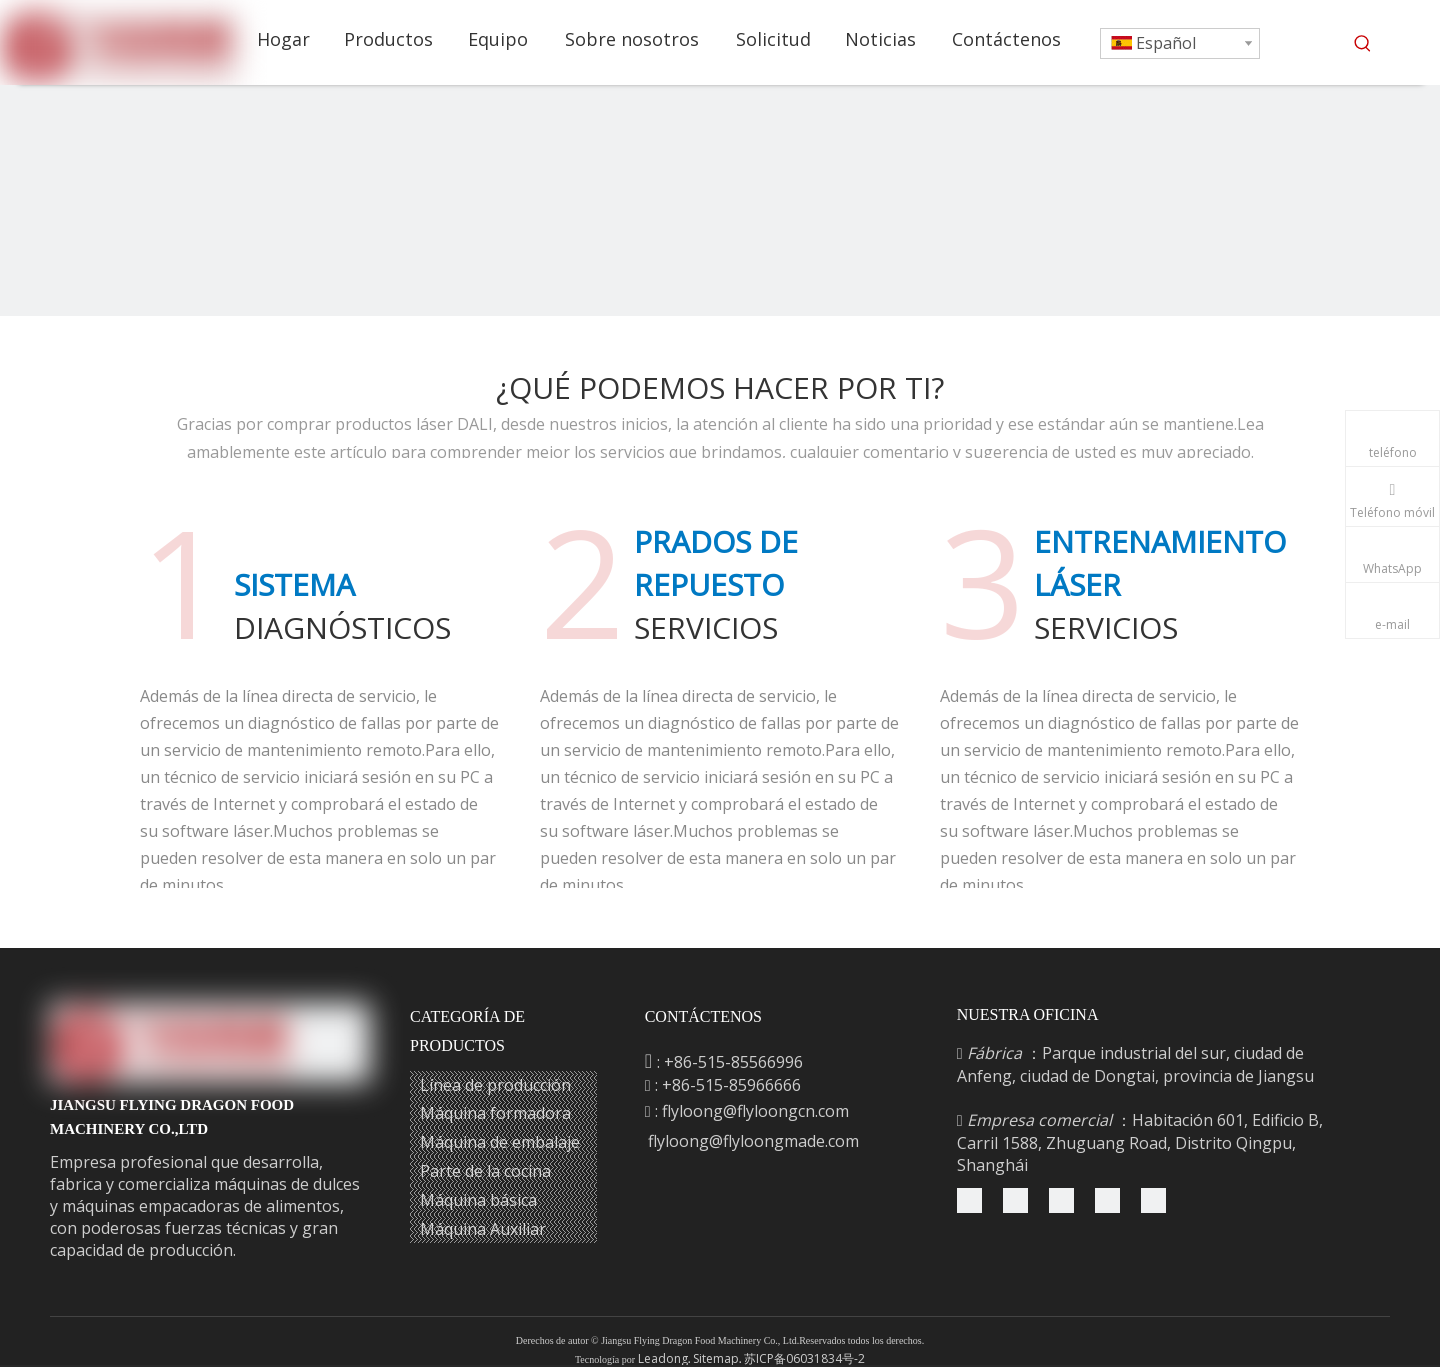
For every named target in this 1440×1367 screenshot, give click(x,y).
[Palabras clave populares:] (1363, 44)
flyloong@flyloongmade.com (753, 1141)
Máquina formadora (495, 1113)
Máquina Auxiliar (483, 1229)
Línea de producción (495, 1085)
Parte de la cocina (485, 1171)
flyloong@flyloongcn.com (755, 1111)
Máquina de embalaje (500, 1142)
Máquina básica (478, 1200)
